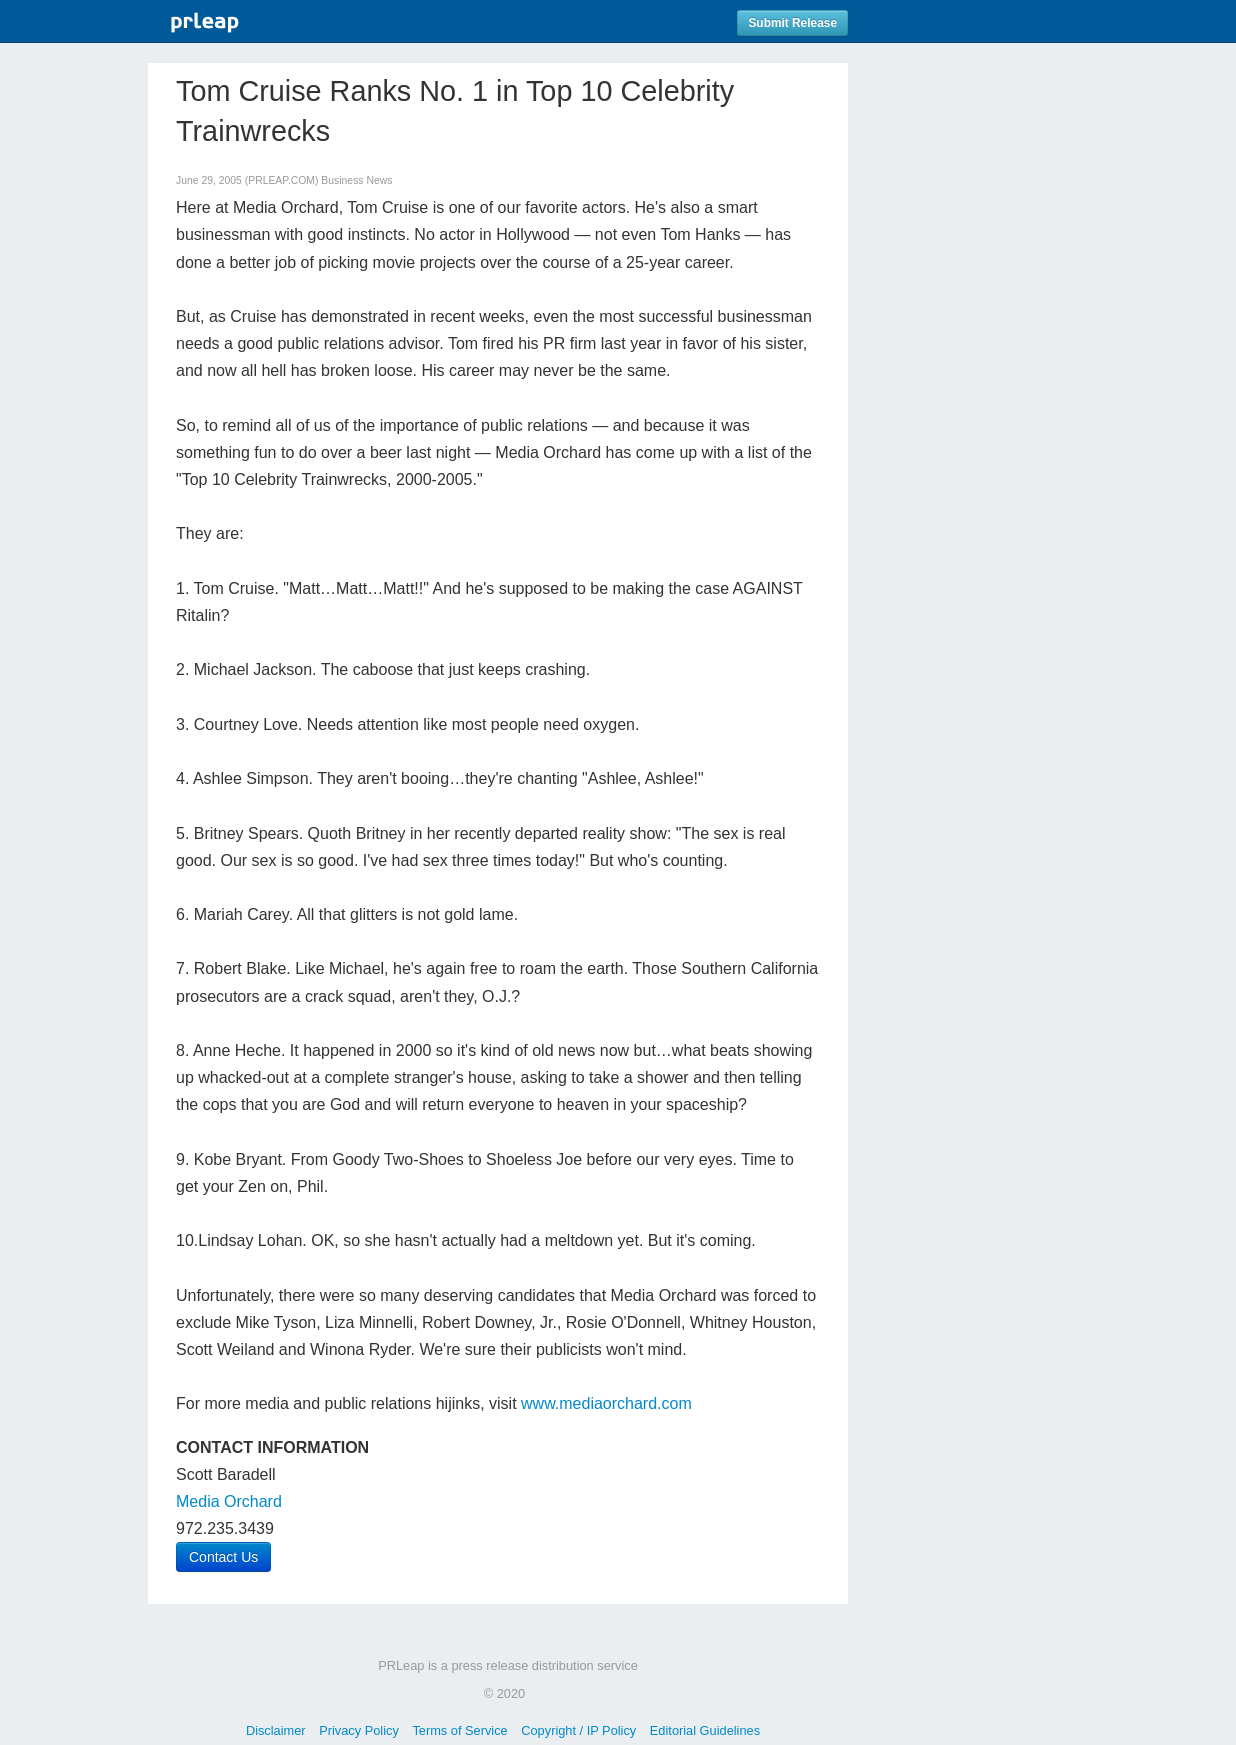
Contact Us (223, 1557)
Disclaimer (276, 1730)
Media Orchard (229, 1501)
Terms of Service (459, 1730)
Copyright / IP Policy (578, 1730)
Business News (356, 180)
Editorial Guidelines (705, 1730)
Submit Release (792, 23)
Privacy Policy (359, 1730)
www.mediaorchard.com (606, 1403)
